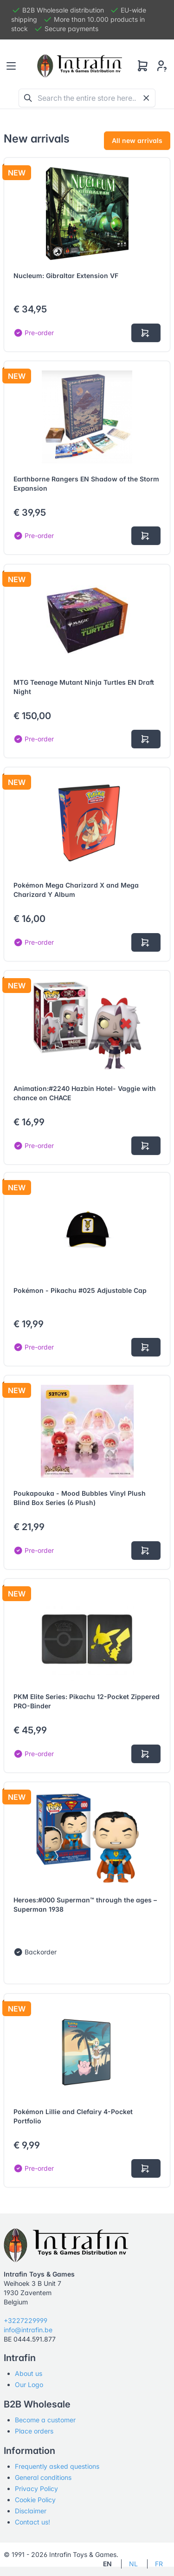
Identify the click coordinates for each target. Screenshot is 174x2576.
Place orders (34, 2431)
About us (28, 2373)
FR (159, 2564)
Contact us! (32, 2522)
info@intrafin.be (28, 2330)
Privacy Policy (36, 2488)
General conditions (43, 2477)
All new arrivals (137, 140)
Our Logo (29, 2384)
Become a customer (45, 2420)
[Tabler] (79, 66)
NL (133, 2564)
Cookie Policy (35, 2500)
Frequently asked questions (57, 2466)
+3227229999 (25, 2320)
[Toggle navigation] (11, 65)
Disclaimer (30, 2511)
